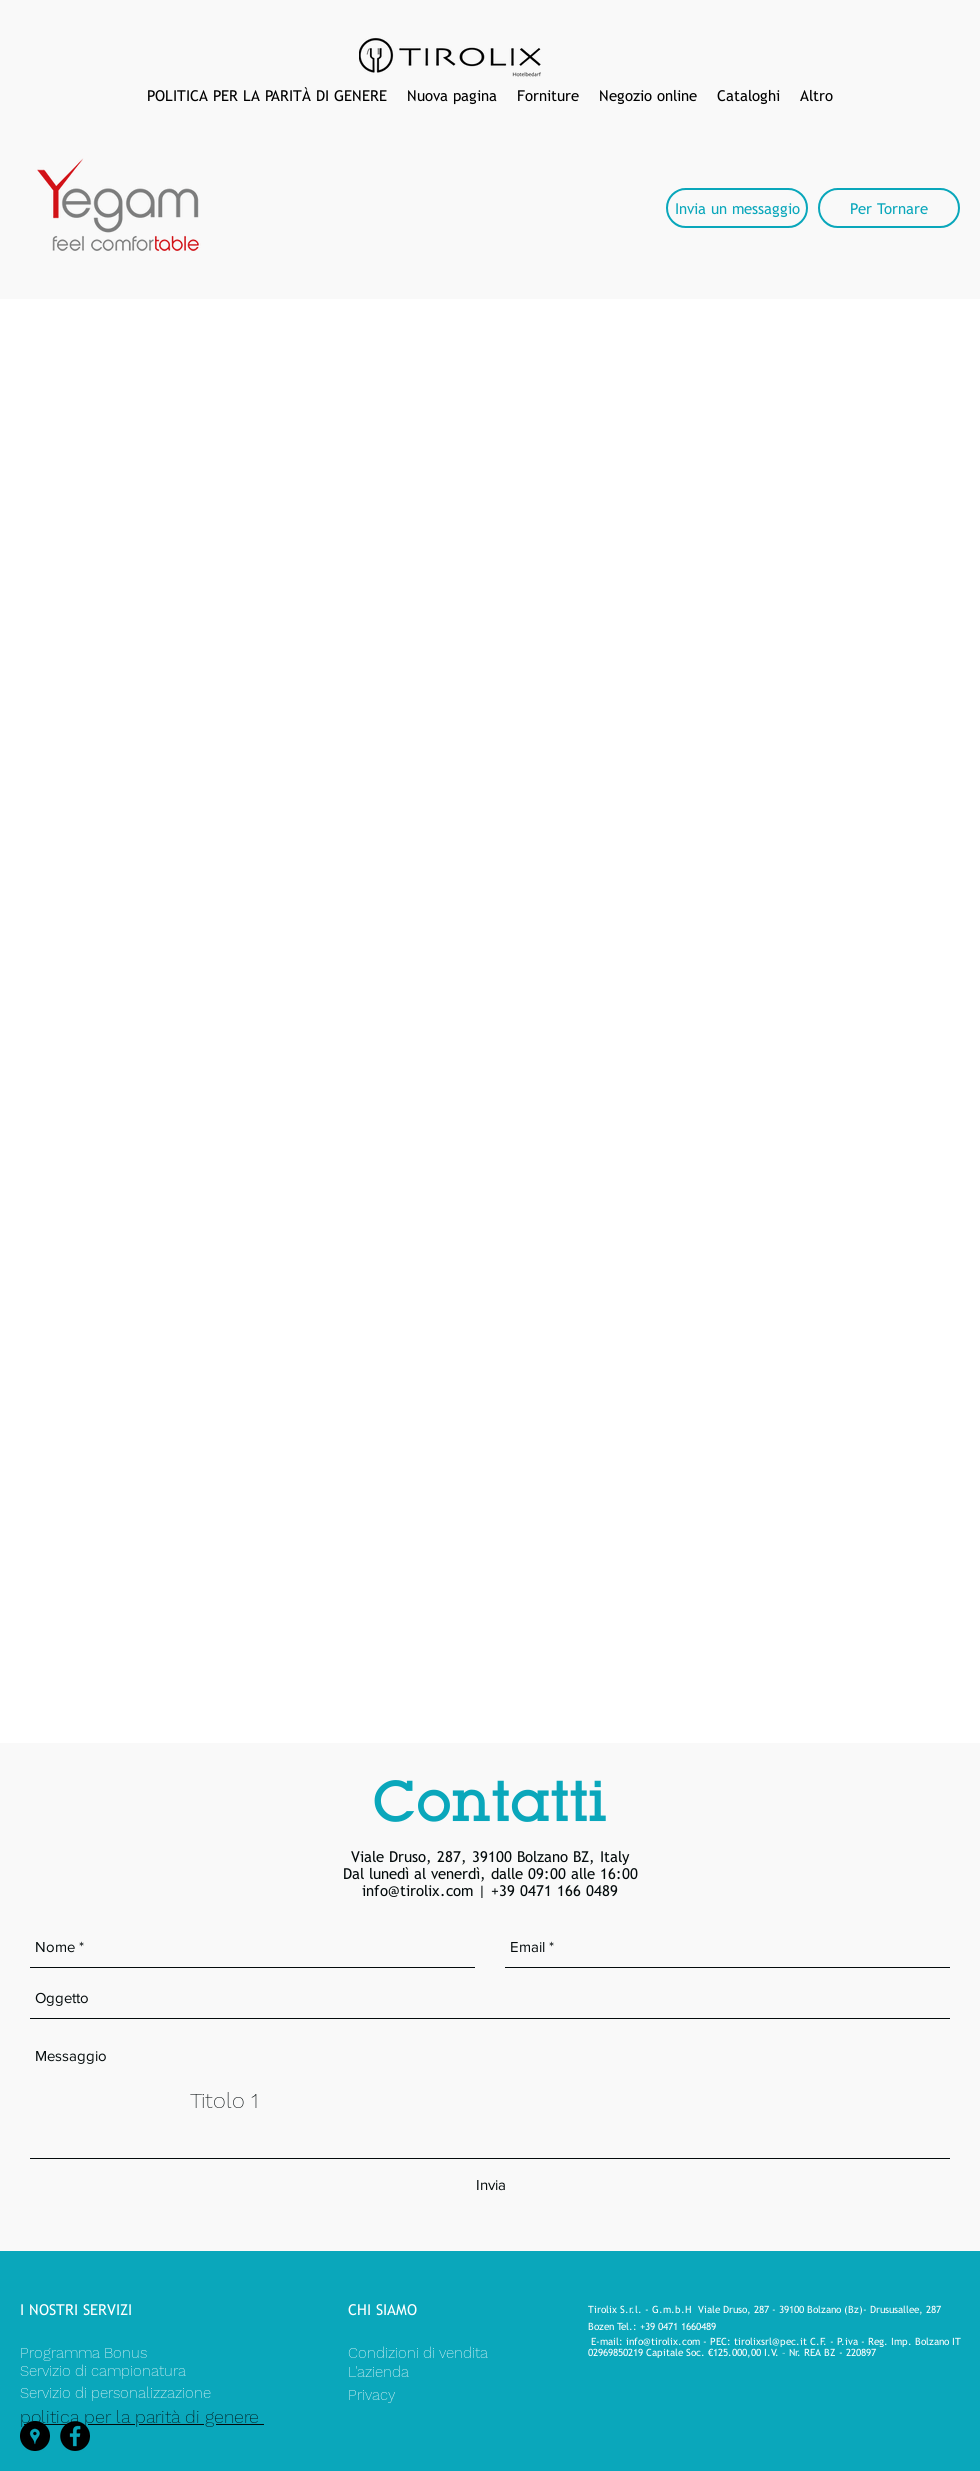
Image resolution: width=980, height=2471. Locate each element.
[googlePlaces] (35, 2436)
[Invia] (490, 2186)
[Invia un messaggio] (737, 208)
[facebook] (75, 2436)
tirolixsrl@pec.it (770, 2341)
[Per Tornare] (889, 208)
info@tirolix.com (417, 1890)
